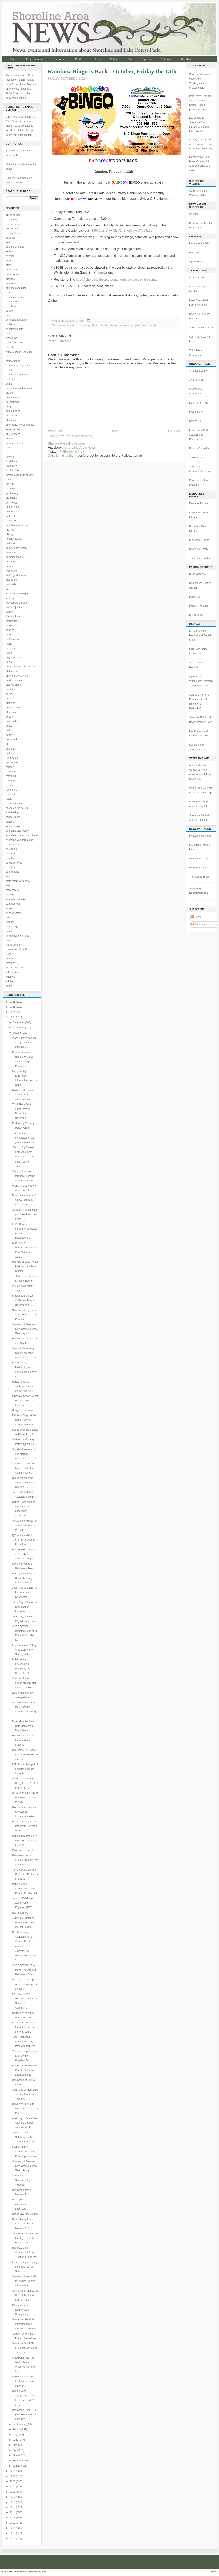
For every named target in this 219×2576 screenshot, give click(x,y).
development (13, 402)
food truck (11, 465)
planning (10, 703)
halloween (11, 520)
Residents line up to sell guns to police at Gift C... (25, 2109)
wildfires (10, 976)
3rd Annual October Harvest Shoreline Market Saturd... (23, 1923)
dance (9, 392)
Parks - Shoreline (199, 606)
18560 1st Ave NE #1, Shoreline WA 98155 (122, 230)
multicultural (12, 639)
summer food (13, 903)
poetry (9, 716)
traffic (9, 940)
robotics (10, 794)
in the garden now (16, 575)
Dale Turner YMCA (199, 402)
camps (9, 292)
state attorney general (18, 881)
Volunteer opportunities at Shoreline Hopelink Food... (25, 2056)
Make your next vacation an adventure (20, 2204)
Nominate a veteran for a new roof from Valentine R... (25, 1200)
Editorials (194, 252)
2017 (13, 2497)
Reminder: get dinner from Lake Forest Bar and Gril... (24, 2224)
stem (8, 885)
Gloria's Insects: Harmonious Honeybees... (21, 2310)
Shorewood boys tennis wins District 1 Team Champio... (25, 1315)
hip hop (10, 529)
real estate (12, 762)
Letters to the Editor (200, 243)
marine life (11, 621)
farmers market (14, 443)
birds (8, 265)
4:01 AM (79, 320)
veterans (10, 958)
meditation (11, 625)
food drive (11, 461)
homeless (11, 552)
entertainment (13, 429)
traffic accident (14, 944)
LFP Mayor (12, 228)
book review (12, 274)
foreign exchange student (20, 475)
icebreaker (12, 570)
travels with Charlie (16, 949)
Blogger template (7, 2571)
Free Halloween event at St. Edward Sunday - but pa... (24, 1554)
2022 (13, 2471)
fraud (9, 479)
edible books (13, 411)
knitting (10, 598)
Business (59, 59)
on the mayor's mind (17, 675)
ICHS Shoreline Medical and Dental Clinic (200, 635)
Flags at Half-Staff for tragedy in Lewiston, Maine (25, 1826)
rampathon (12, 757)
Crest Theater (197, 277)
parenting (11, 689)
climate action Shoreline (19, 351)
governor (11, 511)
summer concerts (15, 899)
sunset (9, 908)
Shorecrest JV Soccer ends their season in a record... (25, 1755)
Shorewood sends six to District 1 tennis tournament (24, 2281)
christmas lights (14, 329)
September (19, 2424)
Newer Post (55, 431)
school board (13, 817)
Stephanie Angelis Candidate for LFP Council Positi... (24, 1937)
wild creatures (13, 972)
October (17, 1032)
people (9, 698)
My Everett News (198, 867)
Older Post (173, 431)
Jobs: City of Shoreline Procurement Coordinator (24, 1592)
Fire (130, 59)
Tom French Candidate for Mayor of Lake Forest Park (25, 2238)
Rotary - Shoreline (199, 448)
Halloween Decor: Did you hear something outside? (24, 2415)
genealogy (11, 502)
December (19, 1022)
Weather (186, 59)
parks (9, 694)
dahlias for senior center (19, 388)
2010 (13, 2533)
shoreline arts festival (18, 830)
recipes (10, 767)
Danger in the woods (23, 1410)
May (15, 2445)
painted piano (13, 684)
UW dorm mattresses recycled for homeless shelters (24, 1812)
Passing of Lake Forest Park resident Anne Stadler (25, 1266)
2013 (13, 2517)
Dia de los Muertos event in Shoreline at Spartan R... (25, 1483)
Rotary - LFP (196, 421)
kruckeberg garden (16, 602)
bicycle (10, 260)
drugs (9, 406)
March (17, 2455)
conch (9, 370)
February (18, 2460)
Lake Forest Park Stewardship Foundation (198, 435)
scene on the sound (17, 808)
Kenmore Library (198, 503)
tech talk (10, 922)
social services (14, 862)
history (9, 534)
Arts (97, 59)
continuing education (17, 374)
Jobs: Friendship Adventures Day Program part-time (24, 2042)
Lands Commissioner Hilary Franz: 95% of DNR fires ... (25, 1783)
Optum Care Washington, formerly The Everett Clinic (201, 681)
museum (10, 648)
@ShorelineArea (72, 451)
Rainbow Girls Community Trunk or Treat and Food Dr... (25, 2252)
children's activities (16, 319)
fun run (10, 484)
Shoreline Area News (80, 447)
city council (12, 338)
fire (7, 452)
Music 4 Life (196, 411)
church (9, 333)
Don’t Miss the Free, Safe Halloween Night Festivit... (23, 1726)
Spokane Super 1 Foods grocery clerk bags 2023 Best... (24, 1683)
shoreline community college (22, 835)
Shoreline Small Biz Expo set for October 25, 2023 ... (25, 2348)
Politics (79, 59)
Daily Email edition (61, 455)
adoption (10, 237)
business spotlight (16, 288)
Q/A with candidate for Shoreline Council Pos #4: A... (24, 1540)
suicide (10, 894)
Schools (166, 59)
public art (11, 748)
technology (12, 926)
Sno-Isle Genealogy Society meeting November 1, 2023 (24, 1353)
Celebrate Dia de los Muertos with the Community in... (23, 1468)
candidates (12, 301)
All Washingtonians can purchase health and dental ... (25, 1214)
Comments (199, 924)
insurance (11, 579)
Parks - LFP (196, 596)
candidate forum (15, 297)
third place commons (17, 935)
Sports (147, 59)
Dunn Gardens (14, 224)
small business (14, 858)
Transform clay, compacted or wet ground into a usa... (24, 1138)
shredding (11, 849)
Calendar (194, 214)
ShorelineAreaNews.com (66, 443)
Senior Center (13, 233)
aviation (10, 256)
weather (10, 963)
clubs (9, 356)
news (9, 662)
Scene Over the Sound (25, 2214)
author (9, 251)
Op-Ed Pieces (197, 261)
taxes (9, 917)
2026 (13, 1001)
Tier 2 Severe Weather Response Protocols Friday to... (25, 1874)
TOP (217, 2571)
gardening (11, 497)
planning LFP (13, 707)
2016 (13, 2502)
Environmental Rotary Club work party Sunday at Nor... (24, 1650)
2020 (13, 2481)
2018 (13, 2491)
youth (9, 986)
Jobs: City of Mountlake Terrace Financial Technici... (25, 2094)
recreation (11, 771)
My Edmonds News (200, 835)
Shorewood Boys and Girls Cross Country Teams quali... (24, 1329)
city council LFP (14, 342)
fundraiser (84, 325)
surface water (13, 913)
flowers (10, 456)
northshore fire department (21, 666)
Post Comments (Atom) (79, 436)
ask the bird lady (15, 246)
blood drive (12, 269)
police (9, 725)
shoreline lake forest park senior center (133, 325)
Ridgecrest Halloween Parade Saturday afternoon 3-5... (24, 2070)
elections (11, 420)
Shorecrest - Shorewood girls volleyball (22, 2180)
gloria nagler (13, 506)
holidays (10, 543)
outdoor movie (14, 680)
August (17, 2429)
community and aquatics (19, 365)
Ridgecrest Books (199, 540)
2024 (13, 1012)
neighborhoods (14, 657)
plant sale (11, 712)
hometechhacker (15, 557)
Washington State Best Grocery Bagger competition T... (25, 2123)
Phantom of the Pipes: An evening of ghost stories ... (25, 1984)
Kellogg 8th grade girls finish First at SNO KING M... (24, 1841)
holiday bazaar (14, 538)
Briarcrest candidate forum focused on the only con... (23, 2027)
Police (114, 59)
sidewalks (11, 853)
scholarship (12, 812)
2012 (13, 2522)
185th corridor (13, 215)
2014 (13, 2512)
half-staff (10, 516)
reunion (10, 785)
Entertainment (34, 59)
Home (12, 59)
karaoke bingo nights (17, 593)
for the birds (12, 470)
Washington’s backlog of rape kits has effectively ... (24, 1043)
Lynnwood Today (198, 858)
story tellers (12, 890)
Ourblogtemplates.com (36, 2571)
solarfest (10, 867)
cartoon (10, 310)
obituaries (11, 671)
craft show (11, 379)
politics (10, 730)
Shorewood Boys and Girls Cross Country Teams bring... (24, 2166)
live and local (13, 616)
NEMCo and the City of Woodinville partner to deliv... (25, 1798)
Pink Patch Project (22, 1850)
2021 (13, 2476)
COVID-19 (11, 219)
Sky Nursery (196, 615)
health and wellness (17, 525)
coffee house (13, 361)
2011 (13, 2528)
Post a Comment (59, 341)
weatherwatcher (15, 967)
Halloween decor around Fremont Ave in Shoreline (25, 1860)
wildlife (9, 981)
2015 (13, 2507)
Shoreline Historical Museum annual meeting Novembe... (25, 2324)
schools (10, 821)
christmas (11, 324)
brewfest (10, 279)
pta (7, 744)
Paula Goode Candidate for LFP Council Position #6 (24, 1889)
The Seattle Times (199, 876)
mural (9, 643)
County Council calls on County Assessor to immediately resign (201, 144)
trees (8, 954)
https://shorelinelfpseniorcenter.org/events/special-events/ (116, 279)
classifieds (11, 347)
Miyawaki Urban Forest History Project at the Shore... (25, 1401)
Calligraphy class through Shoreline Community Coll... (23, 1176)
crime (9, 383)
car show (11, 306)
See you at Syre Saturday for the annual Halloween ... (25, 2137)
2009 (13, 2538)
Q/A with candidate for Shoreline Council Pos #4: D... (24, 1525)
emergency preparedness (20, 424)
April (15, 2450)
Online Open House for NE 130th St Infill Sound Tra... (25, 2295)
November (19, 1027)
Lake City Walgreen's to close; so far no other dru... (24, 2381)
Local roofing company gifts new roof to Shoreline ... (25, 2267)
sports (9, 876)
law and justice (14, 607)
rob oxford (11, 789)
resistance (11, 780)
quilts (9, 753)
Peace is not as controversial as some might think (23, 1386)
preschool (11, 739)
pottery (10, 735)
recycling (11, 776)
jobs (8, 589)
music (9, 652)
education (11, 415)
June (16, 2439)
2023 (13, 1017)
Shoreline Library (198, 549)
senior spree (13, 826)
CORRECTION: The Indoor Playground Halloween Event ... (24, 1970)
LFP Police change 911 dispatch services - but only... (25, 1769)
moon (9, 634)
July (15, 2434)
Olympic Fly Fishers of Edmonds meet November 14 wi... (24, 1152)
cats (8, 315)
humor (9, 566)
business (11, 283)
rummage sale (14, 803)
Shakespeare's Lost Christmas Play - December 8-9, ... (23, 1300)
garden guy (12, 493)
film (8, 447)
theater (10, 931)
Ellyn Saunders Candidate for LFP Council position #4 (24, 2151)
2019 (13, 2486)
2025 (13, 1006)
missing (10, 630)
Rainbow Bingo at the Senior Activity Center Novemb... (24, 1420)
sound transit (13, 871)
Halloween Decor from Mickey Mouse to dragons (24, 1740)
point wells (12, 721)
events (9, 438)
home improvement (16, 548)
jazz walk (11, 584)
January (17, 2465)
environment (13, 434)
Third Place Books (199, 558)
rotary (9, 798)
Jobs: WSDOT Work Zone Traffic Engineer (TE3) (23, 1903)
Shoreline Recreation (201, 327)
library (9, 611)
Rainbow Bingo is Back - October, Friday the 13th (112, 71)
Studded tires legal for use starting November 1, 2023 (24, 1454)
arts (8, 242)
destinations (12, 397)
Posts (196, 917)
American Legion (198, 370)
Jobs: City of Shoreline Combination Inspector (24, 1607)
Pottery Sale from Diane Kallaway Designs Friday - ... (24, 1578)
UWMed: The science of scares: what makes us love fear (24, 1095)
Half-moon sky (20, 1912)
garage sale (12, 488)
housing (10, 561)
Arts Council (196, 380)
